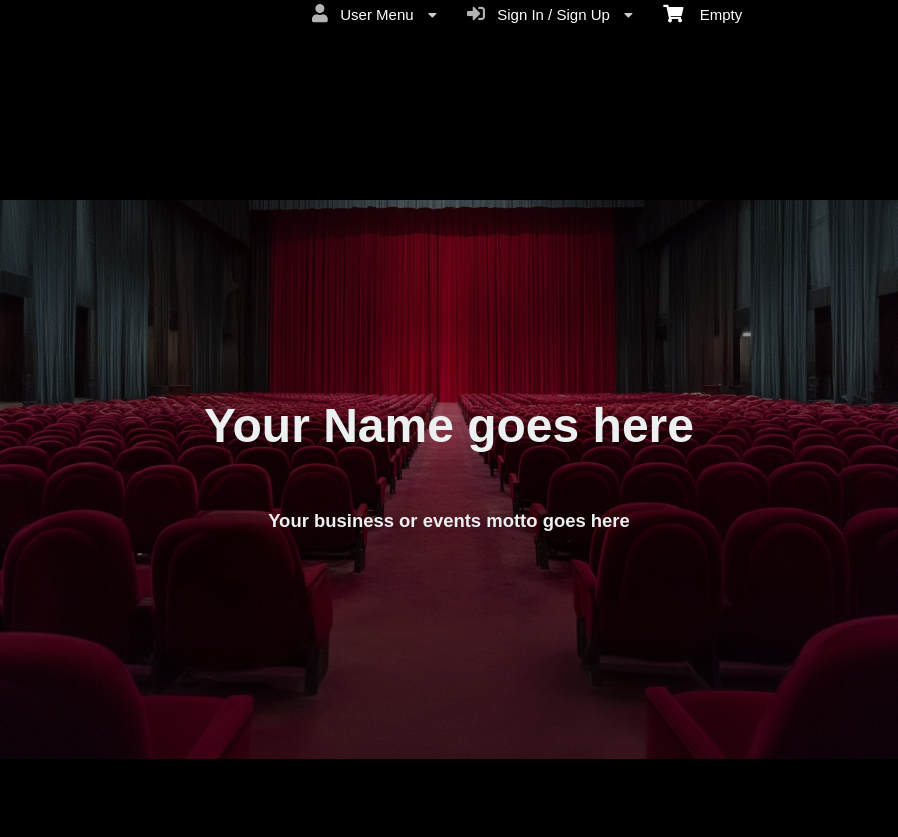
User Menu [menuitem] (374, 14)
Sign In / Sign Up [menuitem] (550, 14)
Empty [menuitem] (702, 13)
